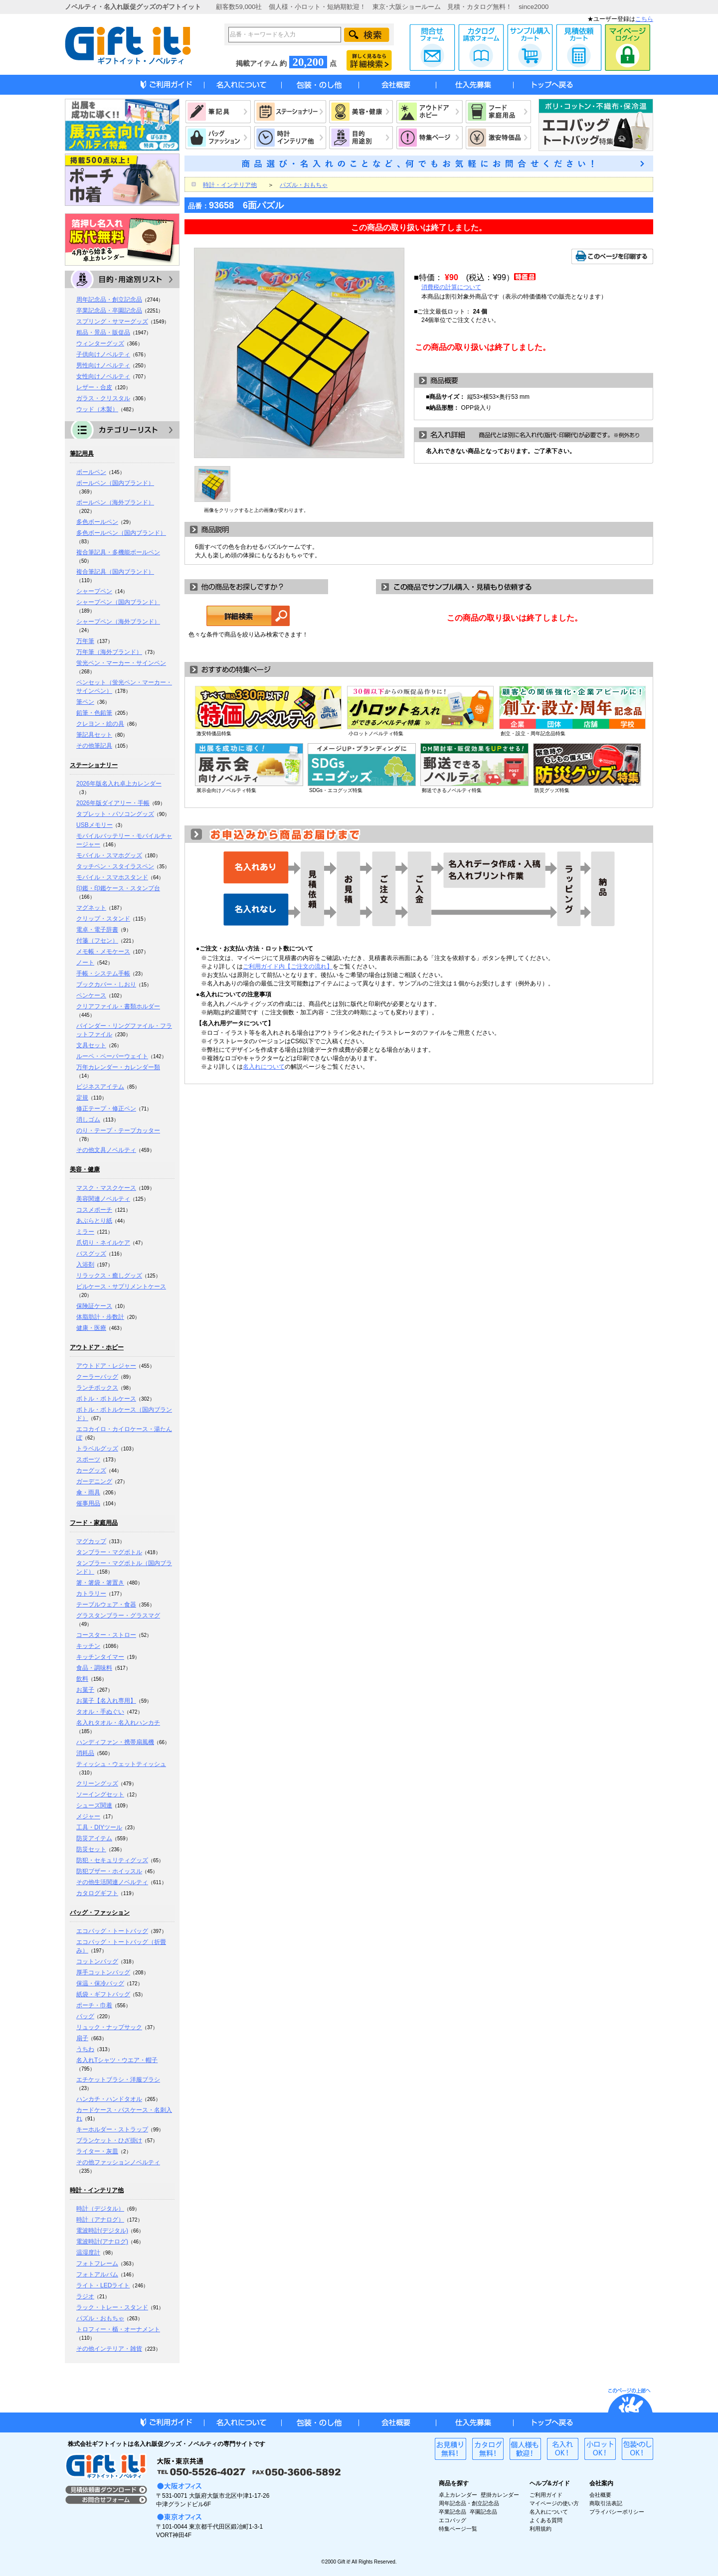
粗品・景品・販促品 (103, 332)
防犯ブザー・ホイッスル (109, 1871)
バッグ (85, 2016)
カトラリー (91, 1593)
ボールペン (91, 472)
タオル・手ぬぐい (100, 1711)
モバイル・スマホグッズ (109, 855)
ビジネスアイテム (100, 1086)
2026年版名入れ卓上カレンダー (119, 783)
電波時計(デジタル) (102, 2230)
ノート (85, 962)
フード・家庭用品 (94, 1522)
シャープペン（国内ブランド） (118, 602)
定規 (82, 1097)
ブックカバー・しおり (106, 984)
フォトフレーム (97, 2263)
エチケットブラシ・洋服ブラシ (118, 2079)
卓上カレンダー (458, 2495)
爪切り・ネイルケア (103, 1242)
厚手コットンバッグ (103, 1972)
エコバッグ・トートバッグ (112, 1931)
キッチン (88, 1645)
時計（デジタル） (100, 2208)
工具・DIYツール (99, 1827)
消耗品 (85, 1753)
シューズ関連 (94, 1805)
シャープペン (94, 591)
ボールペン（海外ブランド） (115, 502)
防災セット (91, 1849)
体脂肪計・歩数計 (100, 1316)
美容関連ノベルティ (103, 1198)
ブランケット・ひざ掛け (109, 2140)
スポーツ (88, 1459)
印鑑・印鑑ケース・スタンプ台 (118, 888)
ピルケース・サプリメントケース (121, 1286)
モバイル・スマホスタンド (112, 877)
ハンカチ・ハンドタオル (109, 2098)
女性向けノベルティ (103, 376)
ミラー (85, 1231)
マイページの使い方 (554, 2503)
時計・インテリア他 (97, 2190)
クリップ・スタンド (103, 918)
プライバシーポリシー (616, 2512)
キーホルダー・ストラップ (112, 2129)
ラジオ (85, 2296)
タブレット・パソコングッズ (115, 813)
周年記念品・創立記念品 (109, 299)
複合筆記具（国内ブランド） (115, 571)
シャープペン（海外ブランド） (118, 621)
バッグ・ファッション (100, 1912)
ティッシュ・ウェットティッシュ (121, 1764)
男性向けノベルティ (103, 365)
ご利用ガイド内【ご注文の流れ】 (288, 966)
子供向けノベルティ (103, 354)
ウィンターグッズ (100, 343)
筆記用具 (82, 453)
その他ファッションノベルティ (118, 2162)
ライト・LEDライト (103, 2285)
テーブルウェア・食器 (106, 1604)
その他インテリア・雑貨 (109, 2348)
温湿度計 (88, 2252)
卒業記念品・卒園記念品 (109, 310)
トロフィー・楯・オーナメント (118, 2329)
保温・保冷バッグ (100, 1983)
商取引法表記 (605, 2503)
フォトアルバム (97, 2274)
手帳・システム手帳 (103, 973)
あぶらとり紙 (94, 1220)
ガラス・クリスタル (103, 398)
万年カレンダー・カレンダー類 (118, 1067)
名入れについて (264, 1066)
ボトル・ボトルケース (106, 1398)
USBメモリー (94, 824)
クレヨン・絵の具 (100, 723)
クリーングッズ (97, 1783)
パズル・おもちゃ (100, 2318)
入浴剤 (85, 1264)
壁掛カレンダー (500, 2495)
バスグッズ (91, 1253)
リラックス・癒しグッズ (109, 1275)
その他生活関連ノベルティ (112, 1882)
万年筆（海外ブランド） (109, 651)
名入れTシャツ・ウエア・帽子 (117, 2060)
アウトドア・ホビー (97, 1347)
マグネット (91, 907)
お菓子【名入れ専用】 (106, 1700)
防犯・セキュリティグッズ (112, 1860)
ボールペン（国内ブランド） (115, 483)
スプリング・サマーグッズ (112, 321)
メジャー (88, 1816)
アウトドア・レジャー (106, 1365)
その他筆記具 (94, 745)
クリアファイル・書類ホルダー (118, 1006)
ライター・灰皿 (97, 2151)
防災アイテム (94, 1838)
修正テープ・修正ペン (106, 1108)
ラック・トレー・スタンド (112, 2307)
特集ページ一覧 (458, 2529)
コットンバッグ (97, 1961)
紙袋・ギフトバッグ (103, 1994)
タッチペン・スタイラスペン (115, 866)
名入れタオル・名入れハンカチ (118, 1722)
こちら (644, 18)
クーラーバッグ (97, 1376)
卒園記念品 (483, 2512)
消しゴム (88, 1119)
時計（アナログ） (100, 2219)
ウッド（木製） (97, 409)
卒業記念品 (452, 2512)
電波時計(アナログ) (102, 2241)
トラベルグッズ (97, 1448)
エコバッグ (452, 2520)
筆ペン (85, 701)
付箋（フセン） (97, 940)
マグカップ (91, 1541)
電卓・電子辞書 (97, 929)
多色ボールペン (97, 521)
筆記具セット (94, 734)
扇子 (82, 2038)
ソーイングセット (100, 1794)
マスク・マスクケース (106, 1187)
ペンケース (91, 995)
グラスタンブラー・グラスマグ (118, 1615)
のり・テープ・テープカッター (118, 1130)
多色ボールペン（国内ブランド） (121, 532)
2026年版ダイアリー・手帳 (113, 803)
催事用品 (88, 1503)
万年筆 (85, 641)
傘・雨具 (88, 1492)
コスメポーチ (94, 1209)
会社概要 (600, 2495)
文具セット (91, 1045)
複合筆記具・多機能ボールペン (118, 552)
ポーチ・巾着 (94, 2005)
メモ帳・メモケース (103, 951)
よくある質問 (546, 2520)
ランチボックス (97, 1387)
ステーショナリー (94, 765)
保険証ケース (94, 1305)
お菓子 (85, 1689)
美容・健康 (85, 1169)
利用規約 (540, 2529)
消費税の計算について (451, 287)
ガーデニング (94, 1481)
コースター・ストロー (106, 1634)
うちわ (85, 2049)
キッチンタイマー (100, 1656)
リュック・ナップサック (109, 2027)
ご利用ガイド (546, 2495)
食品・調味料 (94, 1667)
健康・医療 (91, 1327)
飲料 (82, 1678)
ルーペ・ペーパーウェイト (112, 1056)
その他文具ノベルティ (106, 1149)
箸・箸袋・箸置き (100, 1582)
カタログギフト (97, 1893)
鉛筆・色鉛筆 (94, 712)
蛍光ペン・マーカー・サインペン (121, 662)
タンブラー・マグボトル (109, 1552)
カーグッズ (91, 1470)
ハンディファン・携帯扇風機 (115, 1742)
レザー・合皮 (94, 387)
